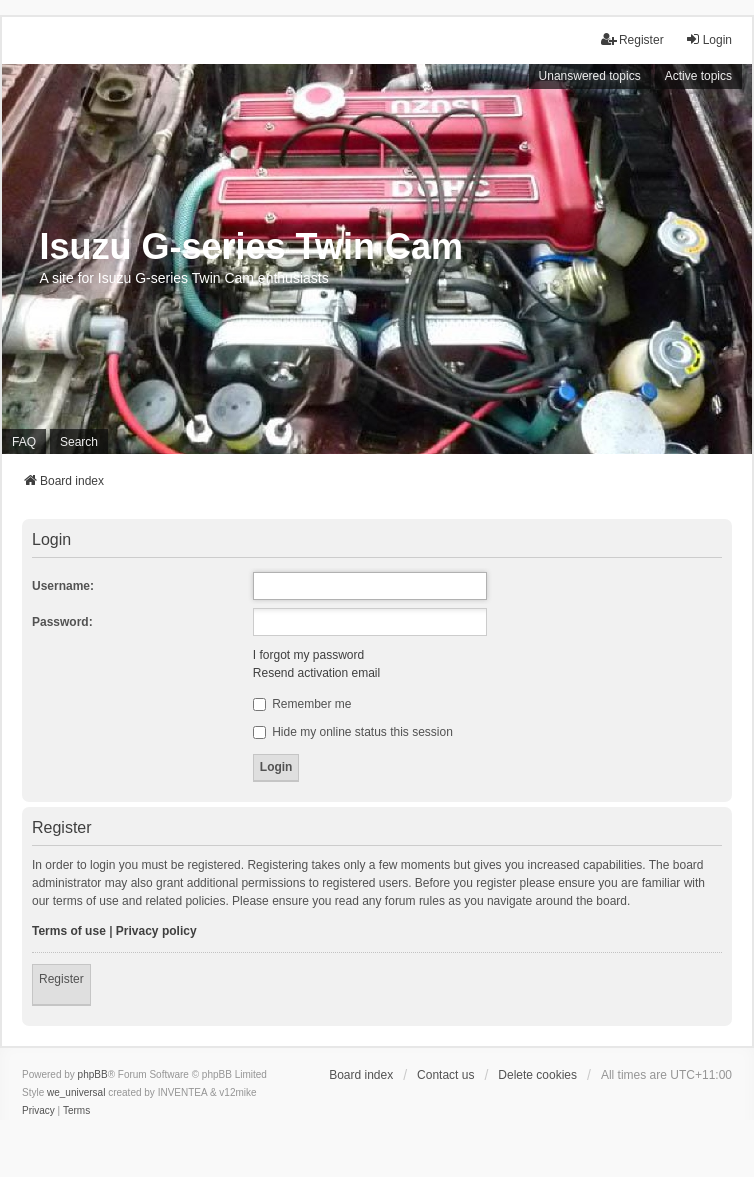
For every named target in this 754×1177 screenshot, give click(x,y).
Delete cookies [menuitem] (537, 1075)
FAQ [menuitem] (24, 442)
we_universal (76, 1092)
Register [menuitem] (632, 39)
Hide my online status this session (353, 732)
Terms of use (69, 931)
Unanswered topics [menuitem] (590, 76)
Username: (63, 586)
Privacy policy (156, 931)
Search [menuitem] (79, 442)
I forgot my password (308, 655)
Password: (62, 622)
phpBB (93, 1074)
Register (61, 979)
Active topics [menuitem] (698, 76)
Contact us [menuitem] (445, 1075)
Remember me (302, 704)
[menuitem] (38, 1111)
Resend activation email (316, 673)
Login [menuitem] (708, 39)
